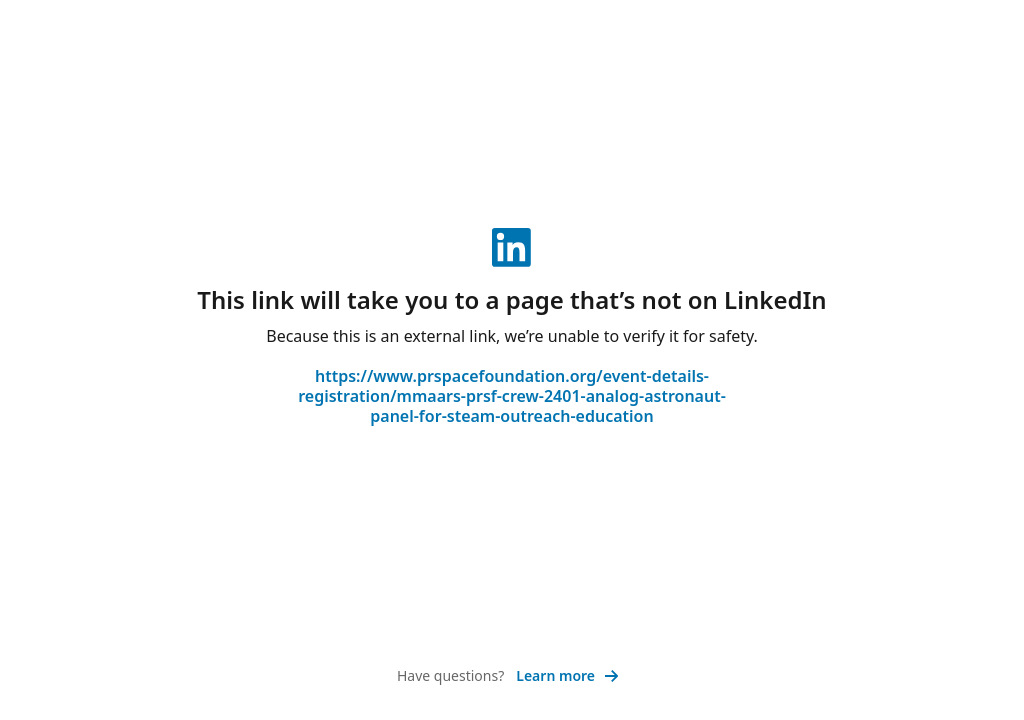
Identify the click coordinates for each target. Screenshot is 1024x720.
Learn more (567, 675)
